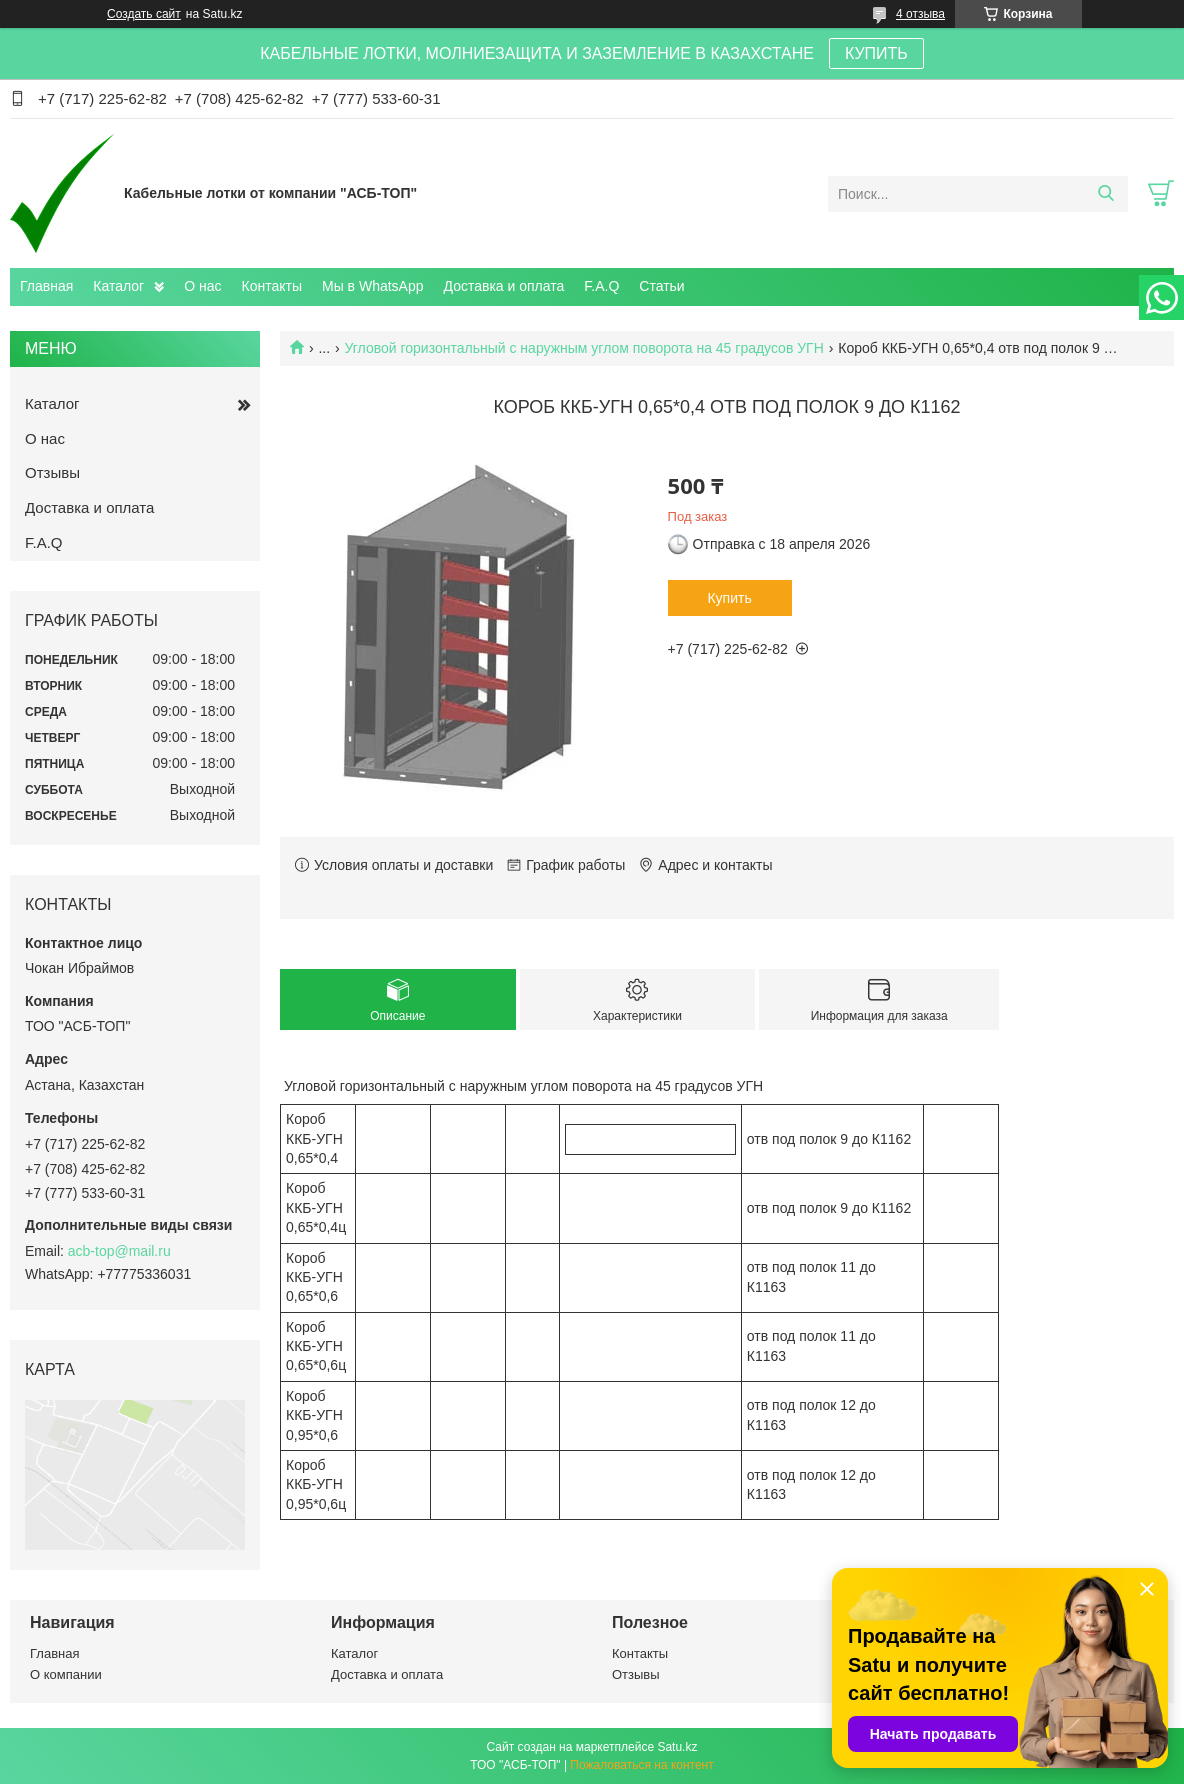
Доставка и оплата (504, 286)
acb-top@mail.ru (119, 1251)
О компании (66, 1674)
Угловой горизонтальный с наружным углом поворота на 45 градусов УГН (584, 348)
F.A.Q (601, 286)
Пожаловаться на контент (641, 1765)
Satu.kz (677, 1747)
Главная (46, 286)
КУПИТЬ (876, 53)
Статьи (661, 286)
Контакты (272, 286)
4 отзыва (920, 14)
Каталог (118, 286)
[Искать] (1105, 194)
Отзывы (52, 472)
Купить (729, 598)
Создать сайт (144, 14)
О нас (202, 286)
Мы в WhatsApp (373, 286)
